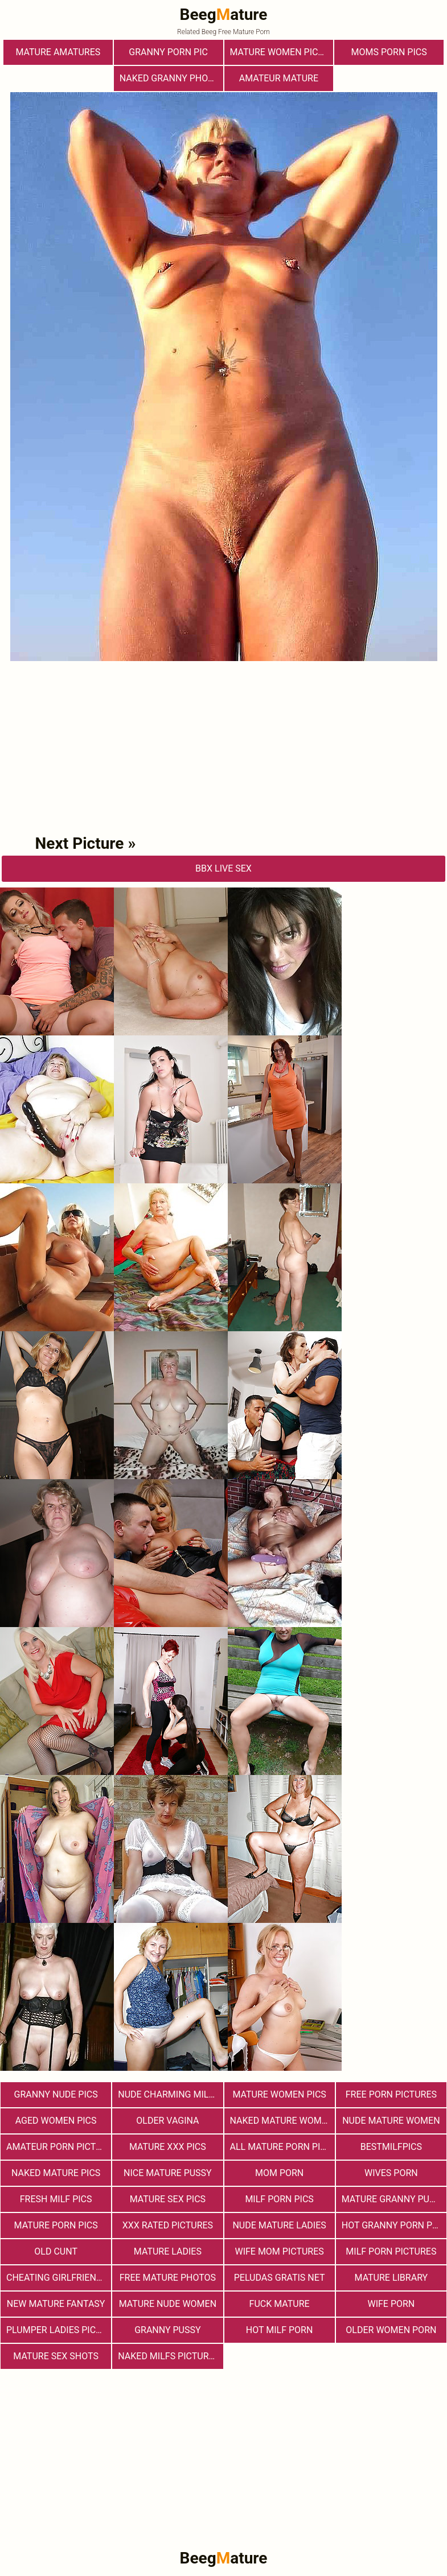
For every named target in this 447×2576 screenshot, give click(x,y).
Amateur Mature (278, 78)
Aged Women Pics (56, 2120)
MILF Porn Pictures (391, 2251)
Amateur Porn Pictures (58, 2146)
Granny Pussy (167, 2330)
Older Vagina (167, 2120)
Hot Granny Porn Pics (394, 2225)
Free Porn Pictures (391, 2094)
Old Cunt (55, 2251)
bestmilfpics (391, 2146)
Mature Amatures (58, 52)
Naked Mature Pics (55, 2173)
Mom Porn (279, 2173)
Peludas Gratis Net (279, 2277)
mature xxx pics (167, 2146)
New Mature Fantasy (56, 2303)
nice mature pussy (168, 2173)
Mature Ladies (168, 2251)
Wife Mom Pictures (279, 2251)
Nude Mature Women (391, 2120)
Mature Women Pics (279, 2094)
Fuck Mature (279, 2303)
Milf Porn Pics (279, 2199)
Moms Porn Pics (389, 52)
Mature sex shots (56, 2356)
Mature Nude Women (167, 2303)
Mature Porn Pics (56, 2225)
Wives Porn (391, 2173)
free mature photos (168, 2277)
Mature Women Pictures (282, 52)
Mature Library (391, 2277)
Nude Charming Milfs (168, 2094)
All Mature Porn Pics (281, 2146)
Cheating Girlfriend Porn (58, 2277)
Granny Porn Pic (168, 52)
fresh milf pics (56, 2199)
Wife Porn (391, 2303)
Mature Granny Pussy (394, 2199)
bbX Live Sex (223, 868)
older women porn (391, 2330)
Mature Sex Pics (168, 2199)
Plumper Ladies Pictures (58, 2330)
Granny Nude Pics (56, 2094)
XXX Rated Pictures (167, 2225)
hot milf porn (279, 2330)
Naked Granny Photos (171, 78)
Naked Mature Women (282, 2120)
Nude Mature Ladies (279, 2225)
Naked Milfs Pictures (168, 2356)
